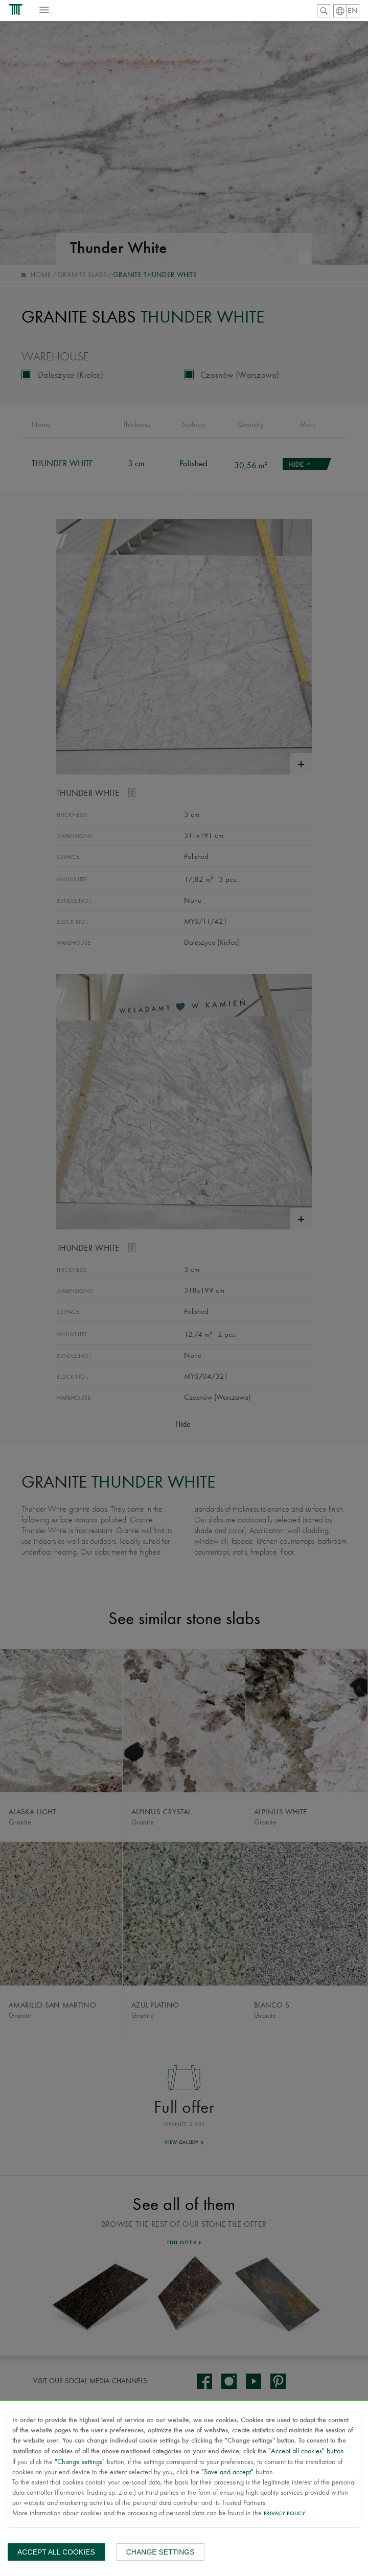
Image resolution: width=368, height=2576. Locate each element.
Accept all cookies (56, 2552)
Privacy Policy (284, 2514)
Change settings (160, 2552)
